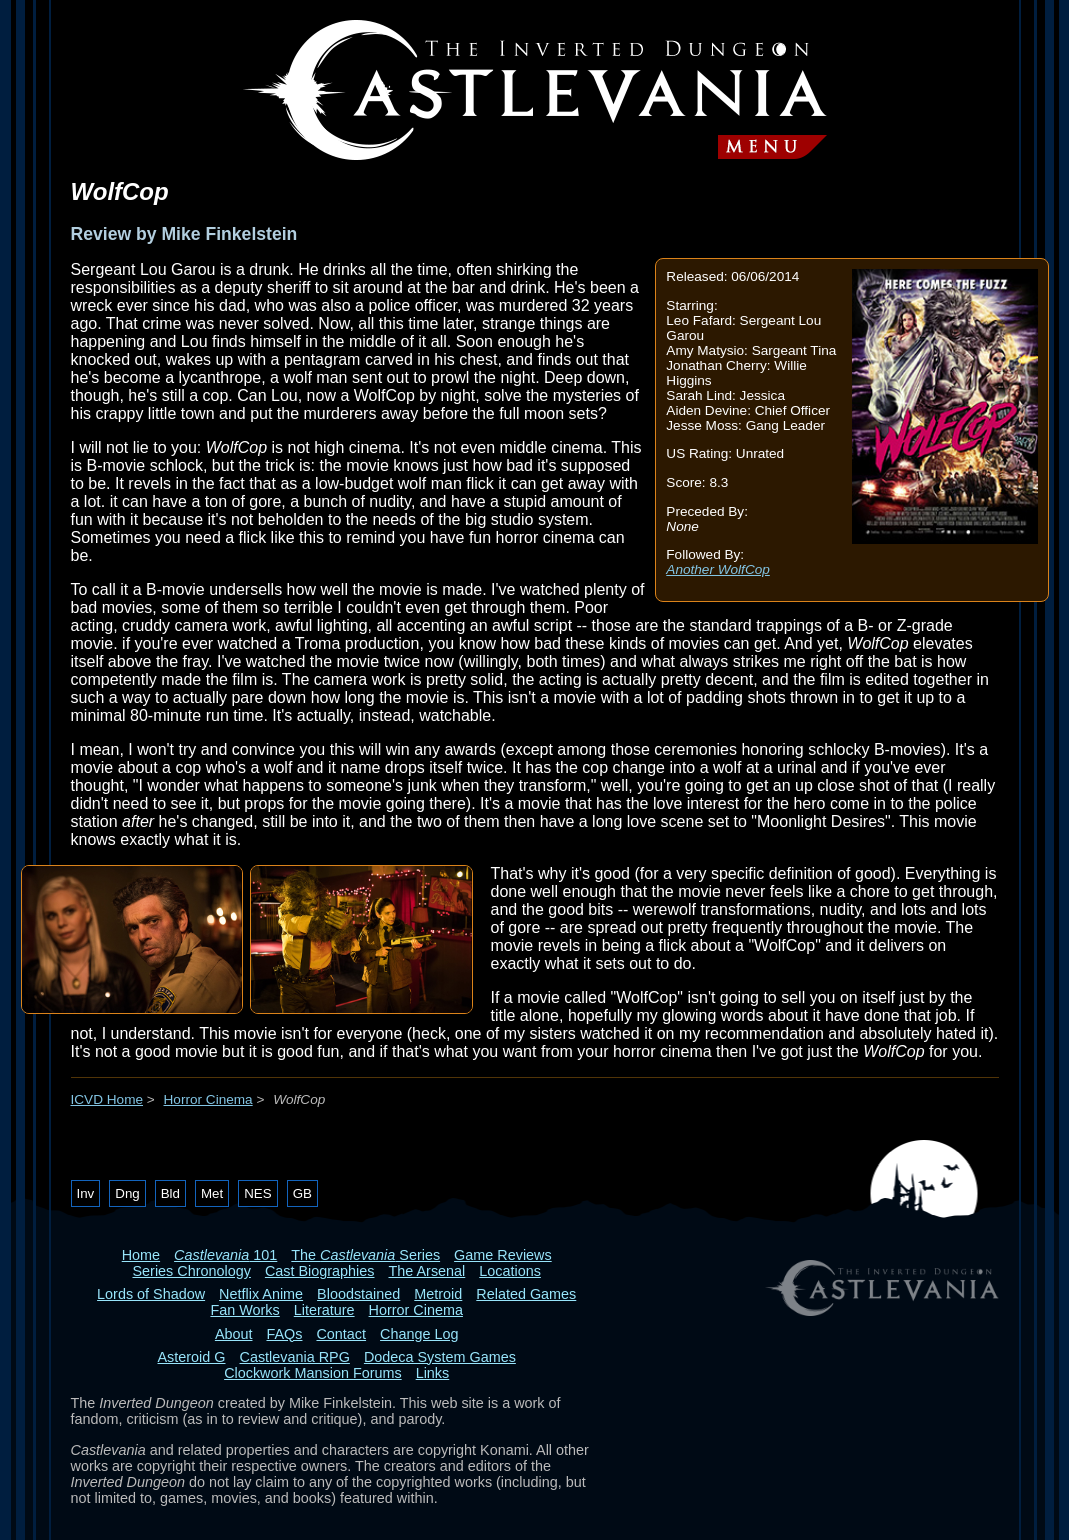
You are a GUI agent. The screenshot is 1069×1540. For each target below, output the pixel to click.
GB (302, 1193)
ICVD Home (107, 1099)
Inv (86, 1193)
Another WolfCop (718, 569)
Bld (170, 1193)
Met (212, 1193)
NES (257, 1193)
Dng (127, 1193)
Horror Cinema (208, 1099)
